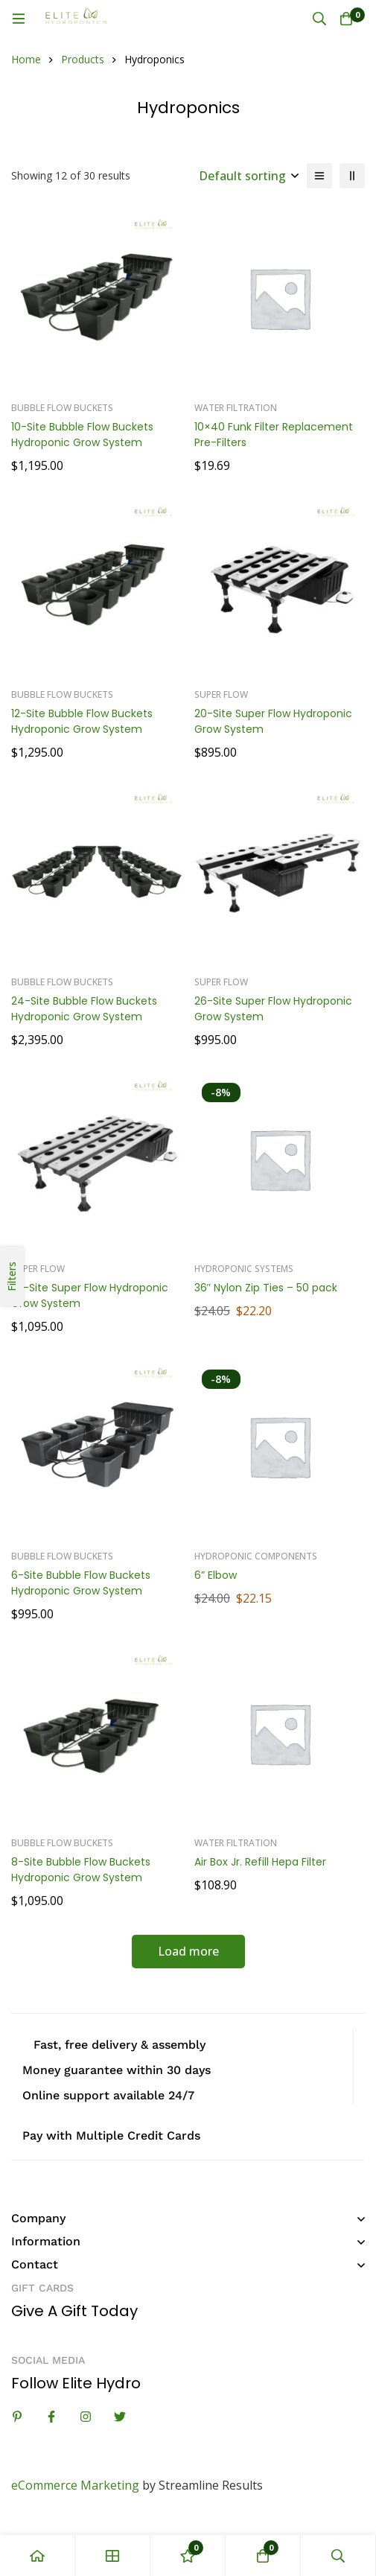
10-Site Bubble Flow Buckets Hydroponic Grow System (82, 434)
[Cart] (346, 18)
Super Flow (221, 694)
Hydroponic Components (255, 1556)
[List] (319, 175)
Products (82, 59)
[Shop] (112, 2555)
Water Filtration (235, 407)
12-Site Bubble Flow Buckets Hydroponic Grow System (82, 721)
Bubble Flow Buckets (62, 407)
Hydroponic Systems (243, 1268)
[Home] (37, 2555)
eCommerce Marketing (75, 2485)
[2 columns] (352, 175)
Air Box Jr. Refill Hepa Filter (260, 1861)
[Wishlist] (188, 2555)
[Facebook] (51, 2417)
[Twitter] (120, 2417)
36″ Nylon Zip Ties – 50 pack (266, 1287)
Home (26, 59)
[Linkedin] (17, 2417)
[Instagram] (86, 2417)
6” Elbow (215, 1575)
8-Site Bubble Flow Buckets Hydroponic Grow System (80, 1869)
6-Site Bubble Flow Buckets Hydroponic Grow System (80, 1583)
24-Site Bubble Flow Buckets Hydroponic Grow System (84, 1008)
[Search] (319, 18)
